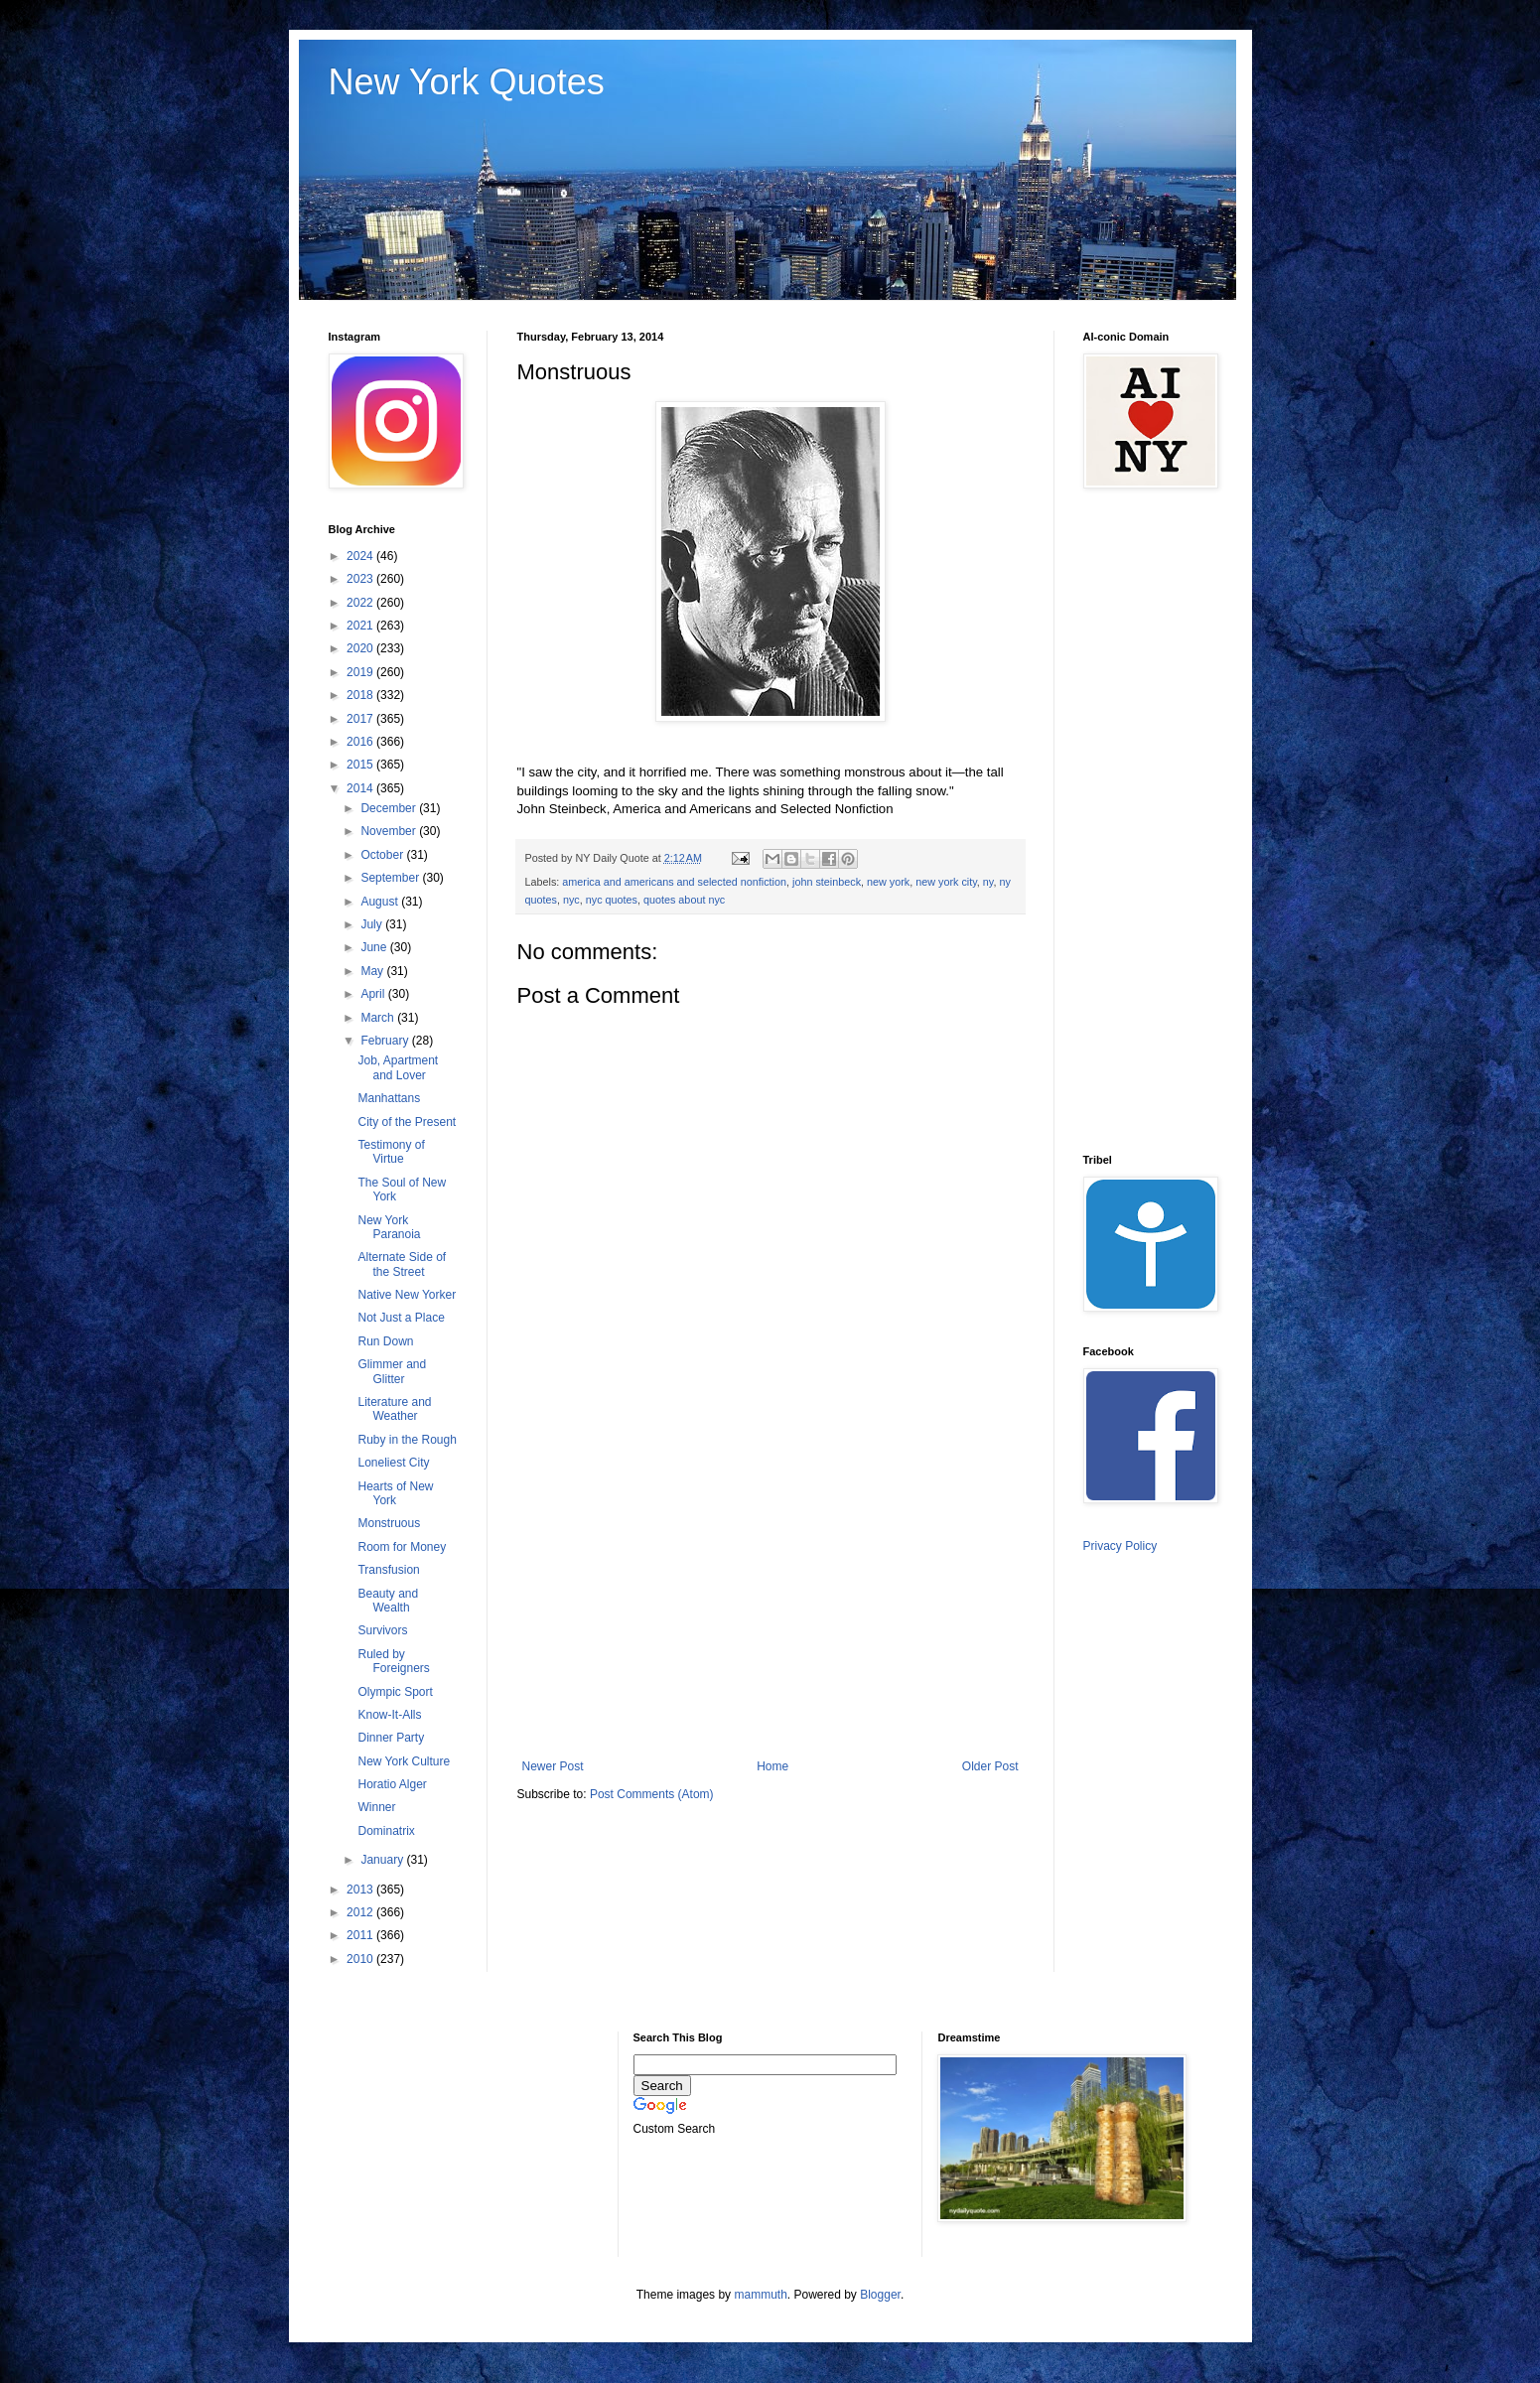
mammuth (760, 2295)
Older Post (990, 1766)
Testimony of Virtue (390, 1152)
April (373, 994)
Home (772, 1766)
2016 (361, 742)
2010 (361, 1959)
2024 (361, 556)
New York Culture (403, 1761)
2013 (361, 1889)
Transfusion (388, 1570)
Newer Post (553, 1766)
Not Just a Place (400, 1318)
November (389, 831)
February (385, 1041)
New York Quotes (467, 82)
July (372, 924)
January (383, 1860)
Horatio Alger (391, 1784)
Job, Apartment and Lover (397, 1067)
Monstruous (388, 1523)
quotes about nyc (684, 900)
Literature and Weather (394, 1409)
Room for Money (401, 1547)
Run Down (385, 1341)
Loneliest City (393, 1463)
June (374, 947)
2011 (361, 1935)
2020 (361, 648)
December (389, 808)
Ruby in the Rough (406, 1440)
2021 (361, 625)
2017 (361, 719)
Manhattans (388, 1098)
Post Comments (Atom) (652, 1794)
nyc (571, 900)
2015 (361, 764)
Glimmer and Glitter (391, 1371)
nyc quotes (611, 900)
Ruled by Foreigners (393, 1661)
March (378, 1018)
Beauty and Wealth (387, 1600)
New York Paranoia (388, 1227)
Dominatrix (385, 1831)
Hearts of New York (395, 1493)
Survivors (382, 1630)
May (373, 971)
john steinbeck (826, 882)
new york (888, 882)
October (383, 855)
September (391, 878)
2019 (361, 672)
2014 (361, 788)
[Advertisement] (770, 1596)
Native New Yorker (406, 1295)
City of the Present (406, 1122)
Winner (376, 1807)
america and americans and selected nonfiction (674, 882)
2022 (361, 603)
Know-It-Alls (389, 1715)
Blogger (880, 2295)
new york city (946, 882)
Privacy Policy (1120, 1546)
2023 (361, 579)
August (380, 902)
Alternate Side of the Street (401, 1264)
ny (988, 882)
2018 (361, 695)
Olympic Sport (394, 1692)
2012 (361, 1912)
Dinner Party (390, 1738)
